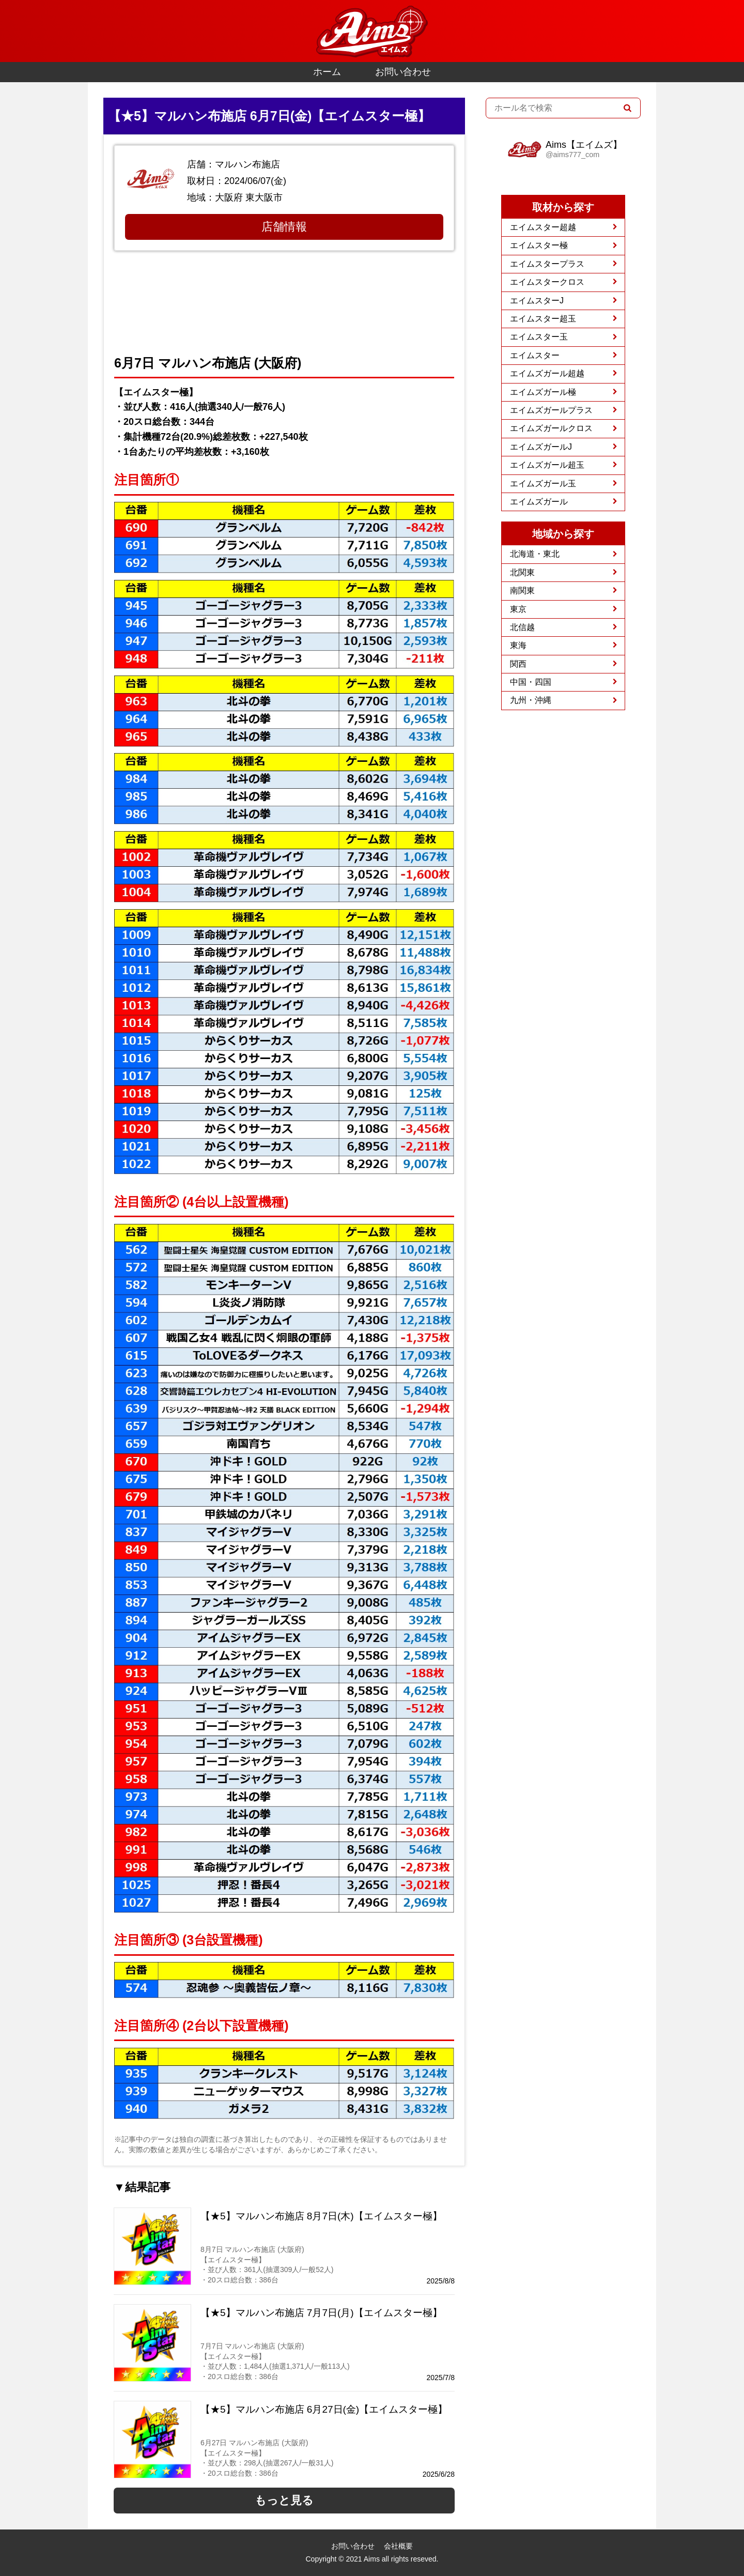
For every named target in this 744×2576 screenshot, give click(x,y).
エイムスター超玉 (543, 318)
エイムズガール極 (543, 392)
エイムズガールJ (541, 446)
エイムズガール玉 (543, 483)
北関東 (522, 572)
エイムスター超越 (543, 227)
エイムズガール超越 (547, 373)
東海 (518, 645)
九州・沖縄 (530, 700)
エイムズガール (539, 501)
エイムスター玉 (539, 336)
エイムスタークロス (547, 282)
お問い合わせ (403, 72)
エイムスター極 (539, 245)
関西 (518, 664)
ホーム (327, 72)
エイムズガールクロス (551, 428)
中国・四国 (530, 682)
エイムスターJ (537, 300)
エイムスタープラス (547, 263)
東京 (518, 609)
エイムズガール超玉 (547, 465)
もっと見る (284, 2500)
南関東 (522, 590)
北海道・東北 (535, 553)
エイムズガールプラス (551, 410)
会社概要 (398, 2546)
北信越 (522, 627)
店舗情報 (284, 226)
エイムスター (535, 355)
